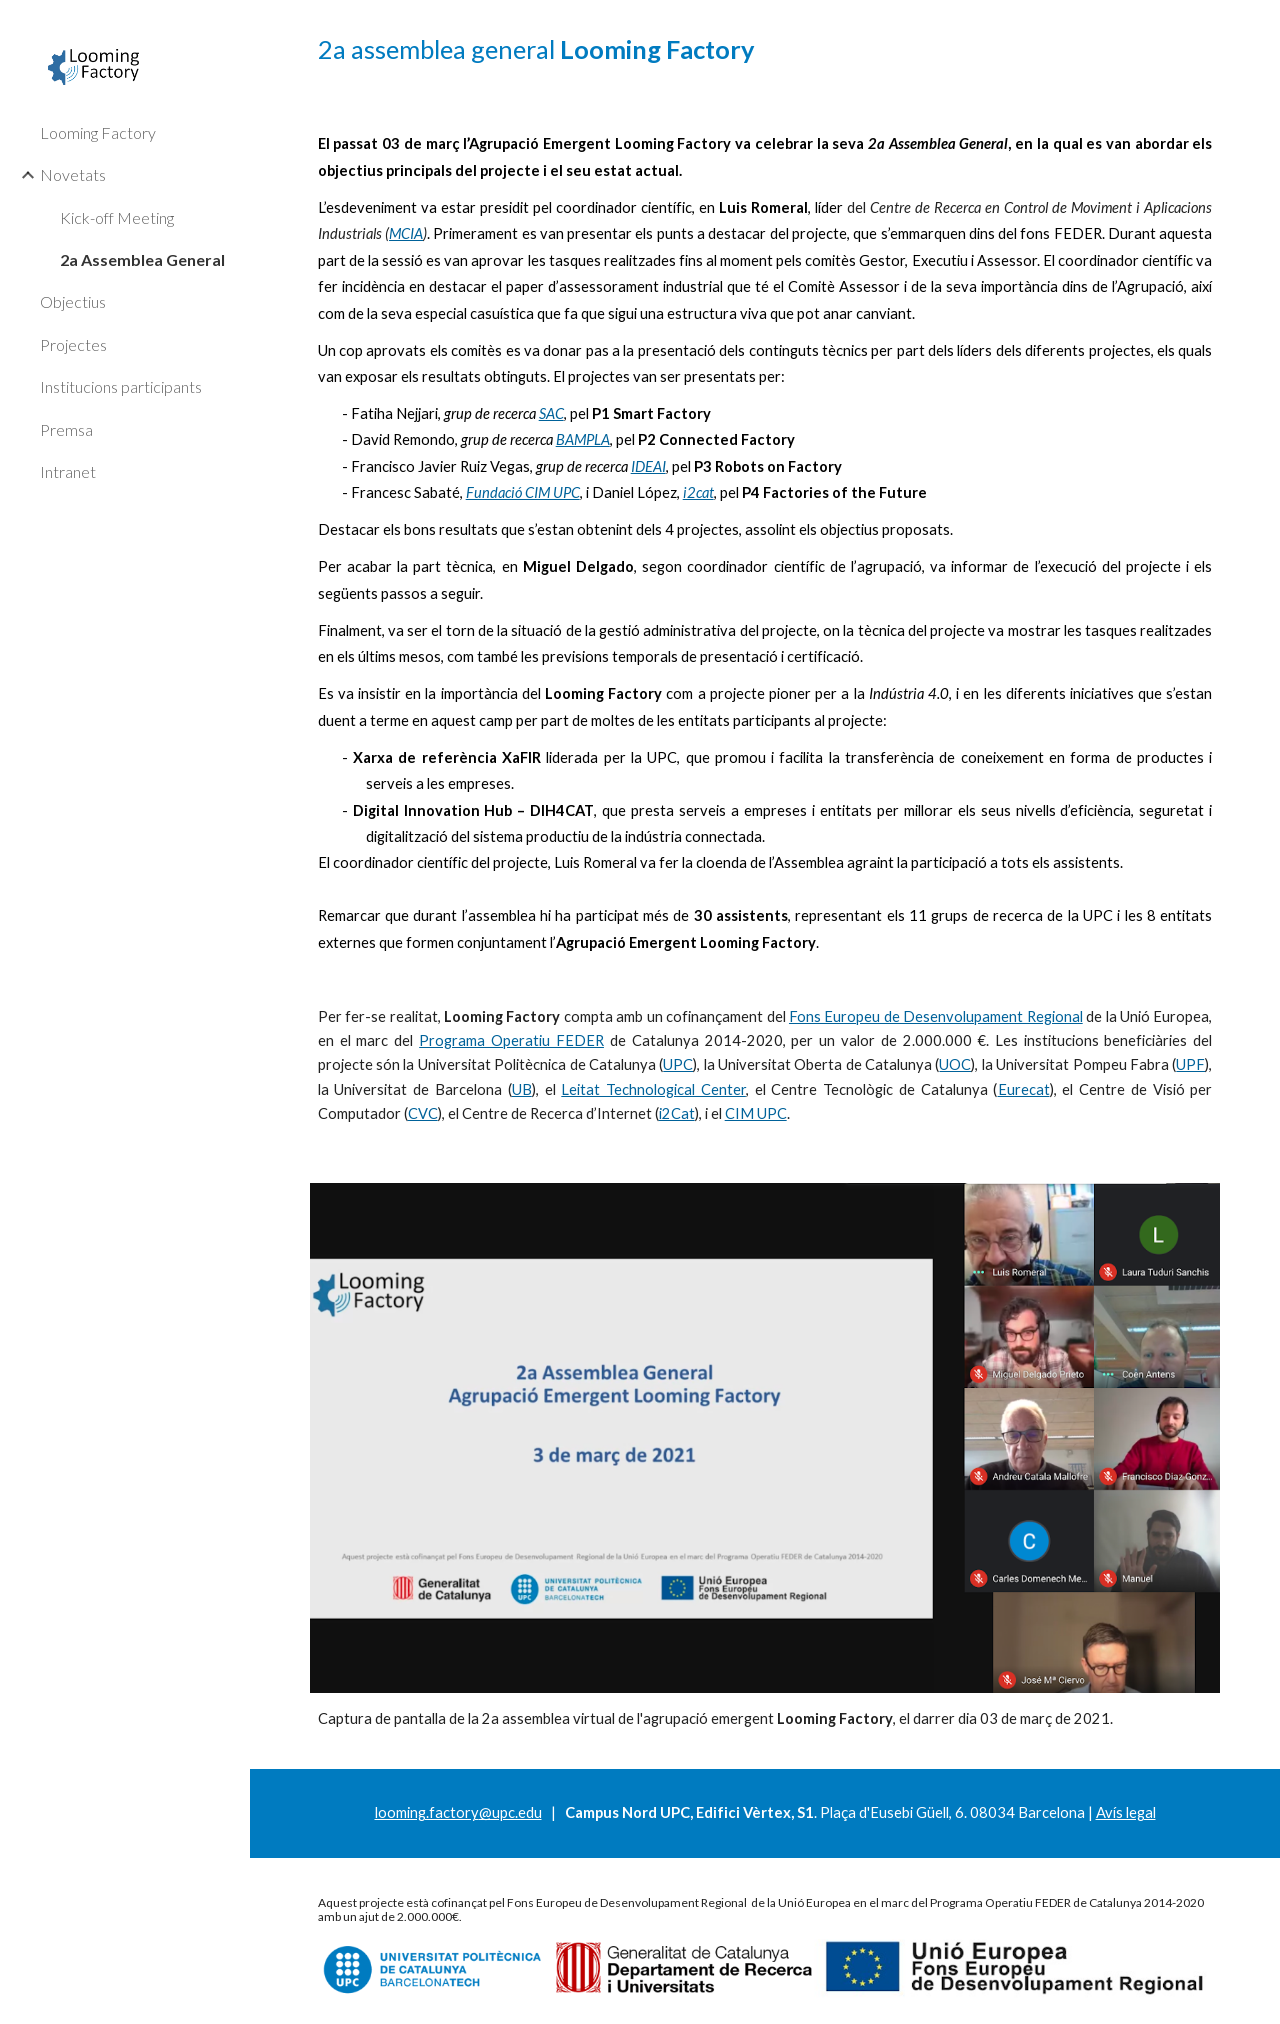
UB (522, 1089)
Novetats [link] (73, 174)
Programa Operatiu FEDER (511, 1040)
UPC (678, 1064)
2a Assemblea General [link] (142, 259)
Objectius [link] (73, 301)
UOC (955, 1064)
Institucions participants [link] (121, 386)
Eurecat (1024, 1089)
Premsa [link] (66, 429)
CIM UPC (756, 1113)
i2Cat (677, 1113)
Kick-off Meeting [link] (117, 217)
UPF (1190, 1064)
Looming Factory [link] (98, 132)
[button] (1256, 28)
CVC (423, 1113)
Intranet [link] (68, 471)
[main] (765, 49)
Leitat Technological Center (653, 1089)
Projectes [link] (73, 344)
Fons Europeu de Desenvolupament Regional (936, 1016)
